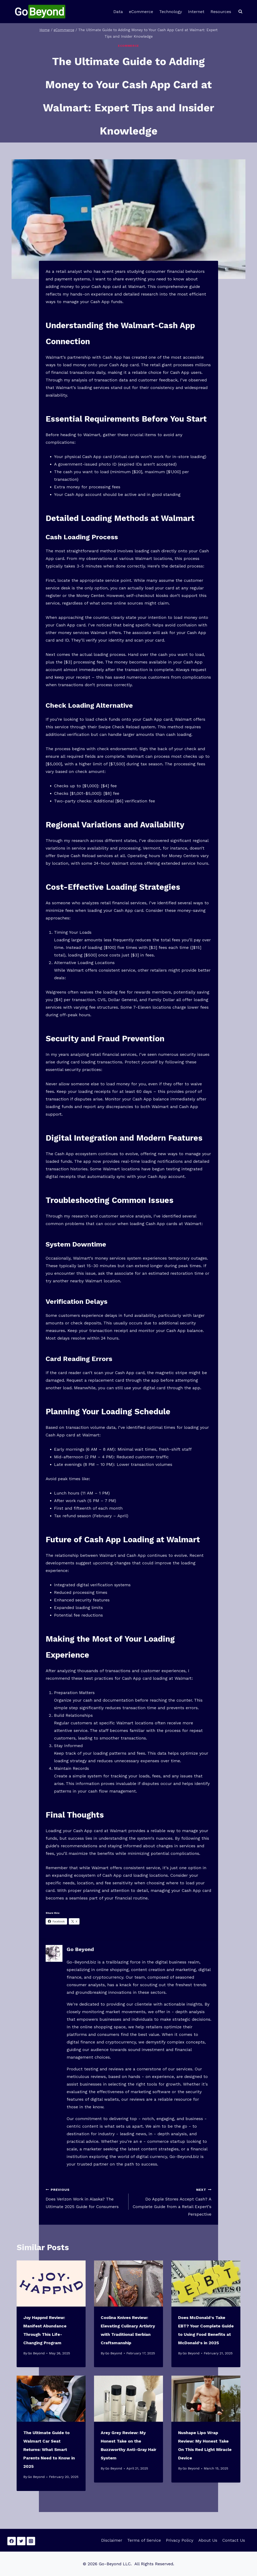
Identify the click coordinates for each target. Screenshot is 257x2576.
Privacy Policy (179, 2540)
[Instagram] (31, 2541)
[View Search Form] (240, 11)
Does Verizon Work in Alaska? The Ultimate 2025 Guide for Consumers (85, 2197)
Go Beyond (80, 1949)
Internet (196, 11)
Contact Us (233, 2540)
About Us (207, 2540)
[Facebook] (11, 2541)
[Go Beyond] (39, 11)
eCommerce (141, 11)
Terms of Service (144, 2540)
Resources (221, 11)
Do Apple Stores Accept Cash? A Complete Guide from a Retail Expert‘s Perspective (172, 2201)
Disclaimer (111, 2540)
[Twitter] (21, 2541)
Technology (170, 11)
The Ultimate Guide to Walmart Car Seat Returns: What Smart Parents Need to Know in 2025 (49, 2449)
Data (118, 11)
